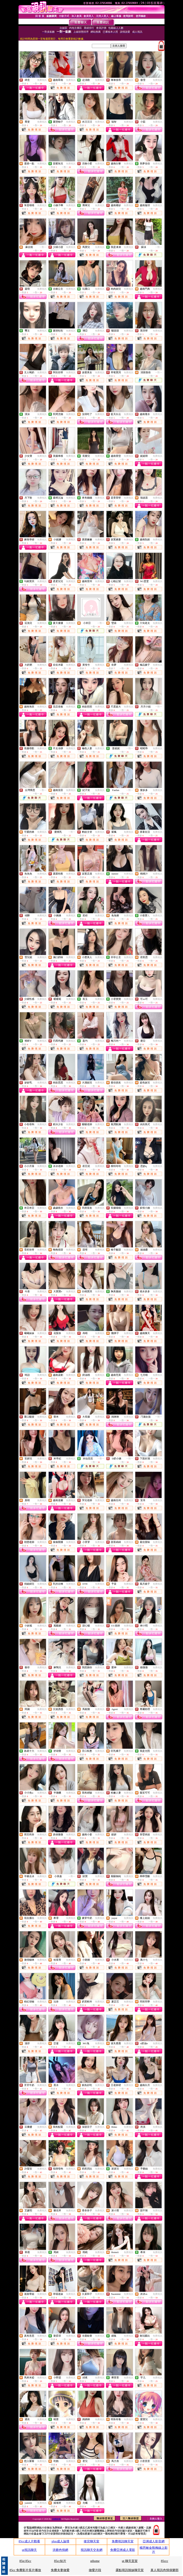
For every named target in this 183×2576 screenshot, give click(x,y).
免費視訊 (42, 80)
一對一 (43, 247)
